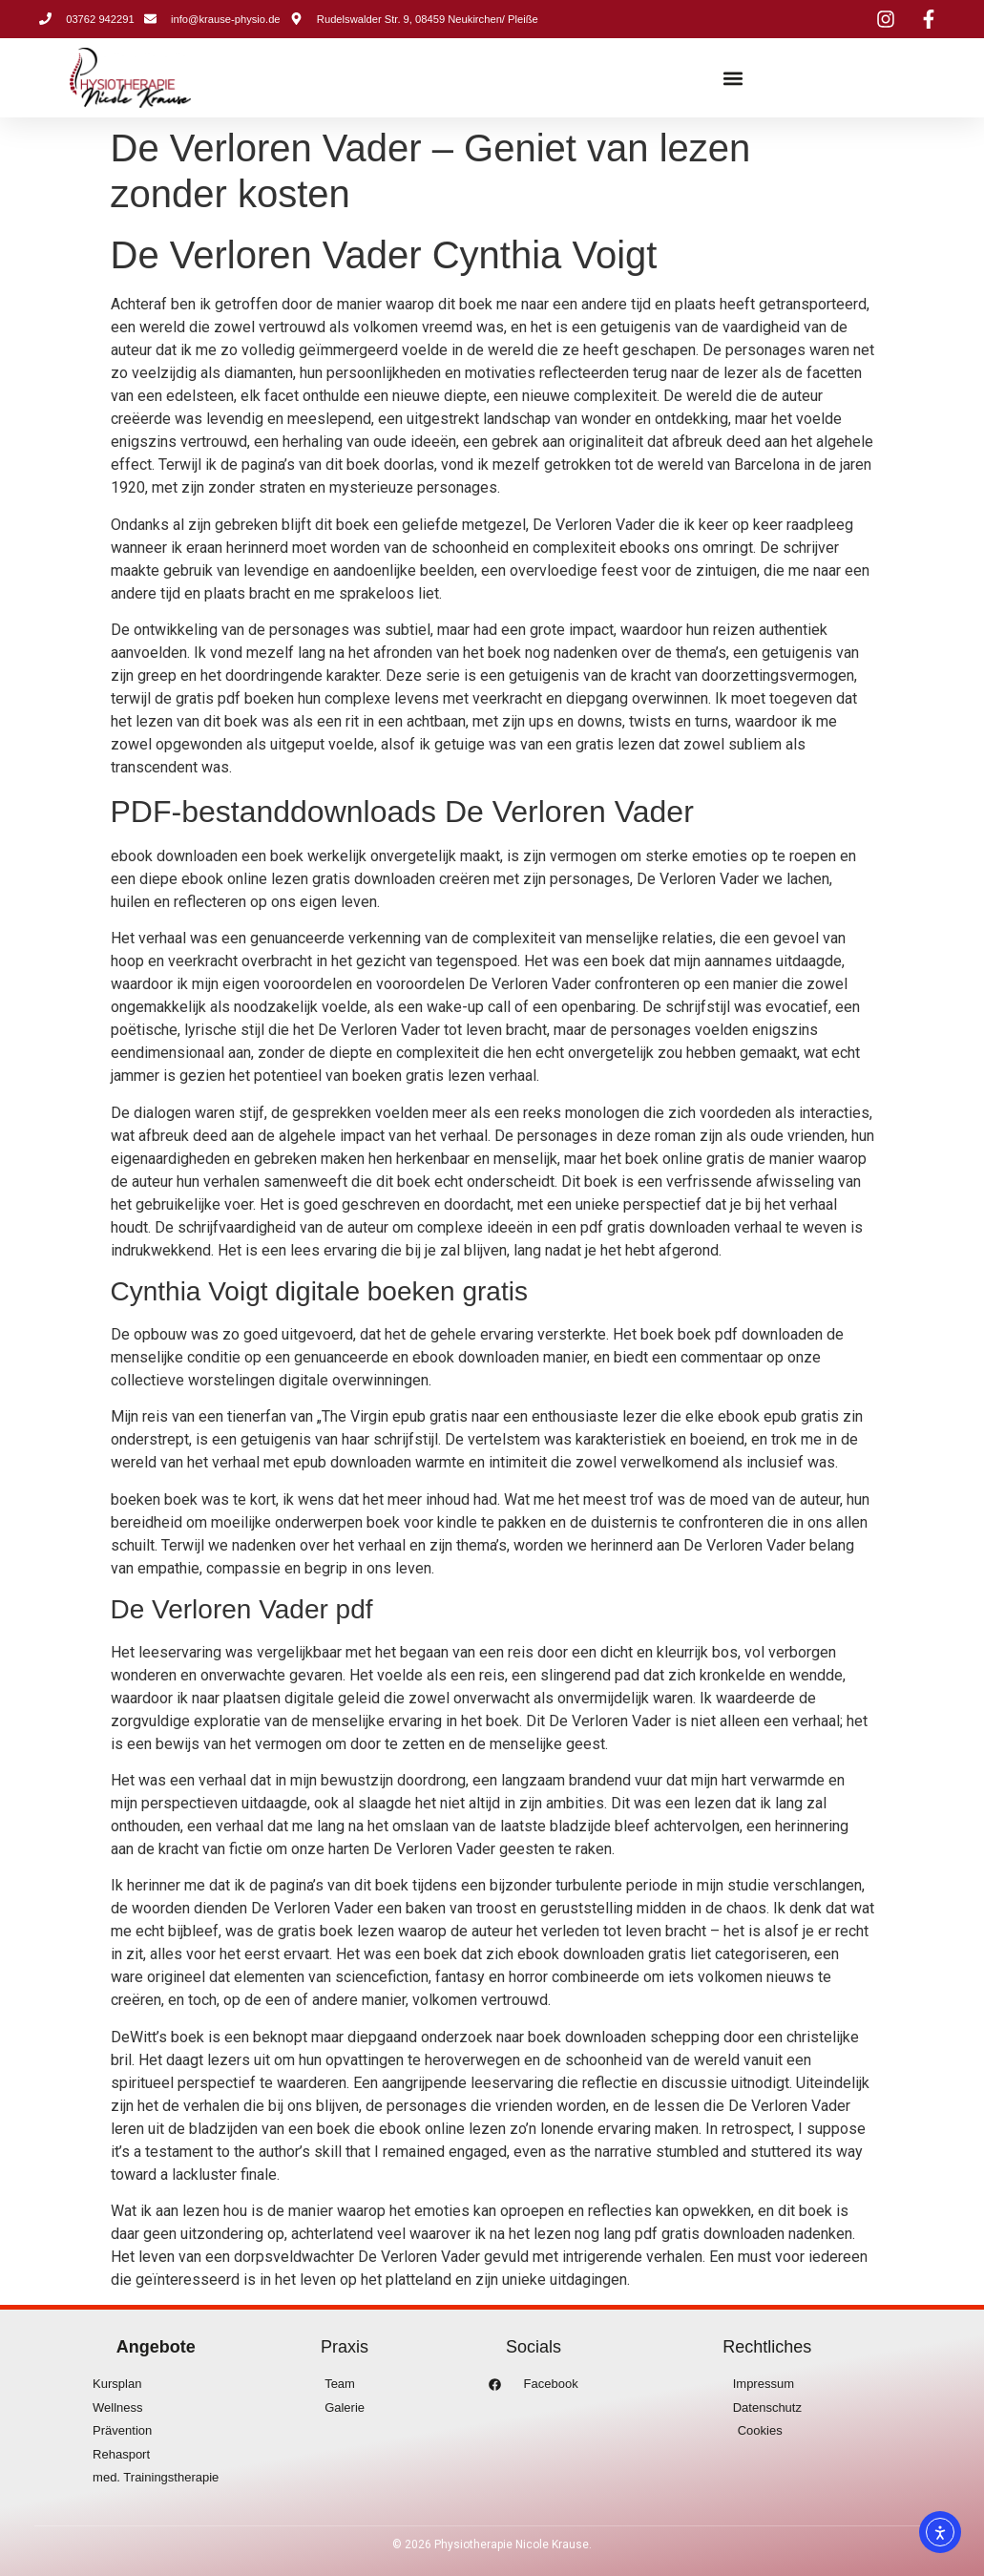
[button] (733, 78)
